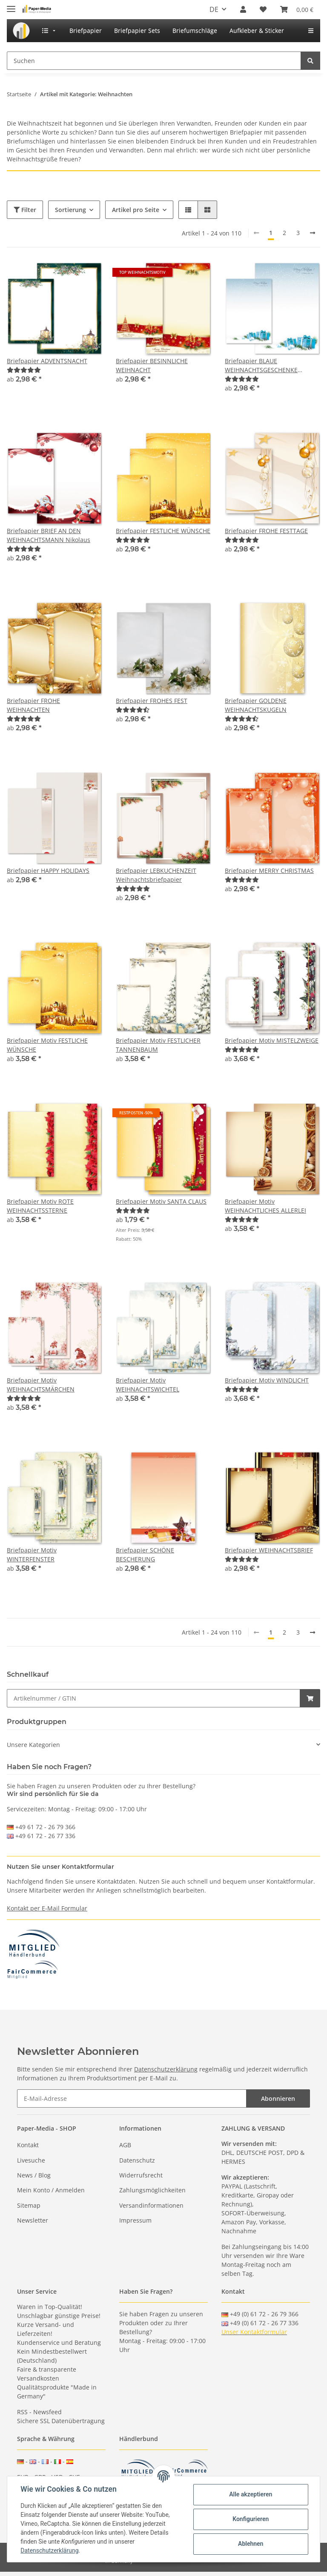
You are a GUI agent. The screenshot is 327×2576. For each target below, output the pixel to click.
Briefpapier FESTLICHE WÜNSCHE (163, 531)
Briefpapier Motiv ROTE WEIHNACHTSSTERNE (40, 1205)
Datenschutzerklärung (166, 2069)
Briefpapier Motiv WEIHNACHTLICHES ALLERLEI (265, 1205)
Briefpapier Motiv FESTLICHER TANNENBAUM (158, 1044)
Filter (25, 210)
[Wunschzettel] (263, 9)
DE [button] (213, 9)
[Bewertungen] (24, 370)
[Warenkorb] (296, 9)
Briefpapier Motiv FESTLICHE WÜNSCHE (47, 1044)
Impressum (135, 2220)
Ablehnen (250, 2543)
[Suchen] (154, 61)
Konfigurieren (250, 2519)
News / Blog (34, 2175)
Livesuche (31, 2160)
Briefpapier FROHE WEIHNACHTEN (33, 705)
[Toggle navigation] (11, 5)
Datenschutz (137, 2160)
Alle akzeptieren (250, 2494)
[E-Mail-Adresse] (132, 2098)
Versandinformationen (151, 2205)
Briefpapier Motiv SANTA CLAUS (161, 1201)
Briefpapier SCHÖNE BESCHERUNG (145, 1554)
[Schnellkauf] (153, 1698)
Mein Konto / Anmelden (51, 2190)
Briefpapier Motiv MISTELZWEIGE (271, 1040)
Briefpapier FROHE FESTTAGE (266, 531)
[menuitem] (21, 30)
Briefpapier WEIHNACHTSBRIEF (269, 1550)
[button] (243, 9)
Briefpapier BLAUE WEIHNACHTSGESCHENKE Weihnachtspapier (261, 365)
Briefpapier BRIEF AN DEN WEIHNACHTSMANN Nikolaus (48, 535)
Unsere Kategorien (33, 1745)
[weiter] (312, 233)
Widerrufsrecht (141, 2175)
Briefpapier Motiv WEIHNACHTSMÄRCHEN (41, 1384)
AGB (125, 2145)
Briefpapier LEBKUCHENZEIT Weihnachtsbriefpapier (156, 875)
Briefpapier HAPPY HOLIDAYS (48, 870)
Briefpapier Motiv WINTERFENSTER (32, 1554)
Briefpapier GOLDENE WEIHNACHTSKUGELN (256, 705)
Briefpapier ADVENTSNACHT (47, 361)
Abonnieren (278, 2098)
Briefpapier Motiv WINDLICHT (267, 1380)
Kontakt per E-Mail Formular (47, 1908)
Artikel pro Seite (135, 210)
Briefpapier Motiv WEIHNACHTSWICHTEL (147, 1384)
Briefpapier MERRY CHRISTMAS (269, 870)
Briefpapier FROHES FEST (151, 701)
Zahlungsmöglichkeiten (152, 2190)
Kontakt (28, 2145)
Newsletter (32, 2220)
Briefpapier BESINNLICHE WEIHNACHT (152, 365)
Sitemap (28, 2205)
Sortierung (70, 210)
